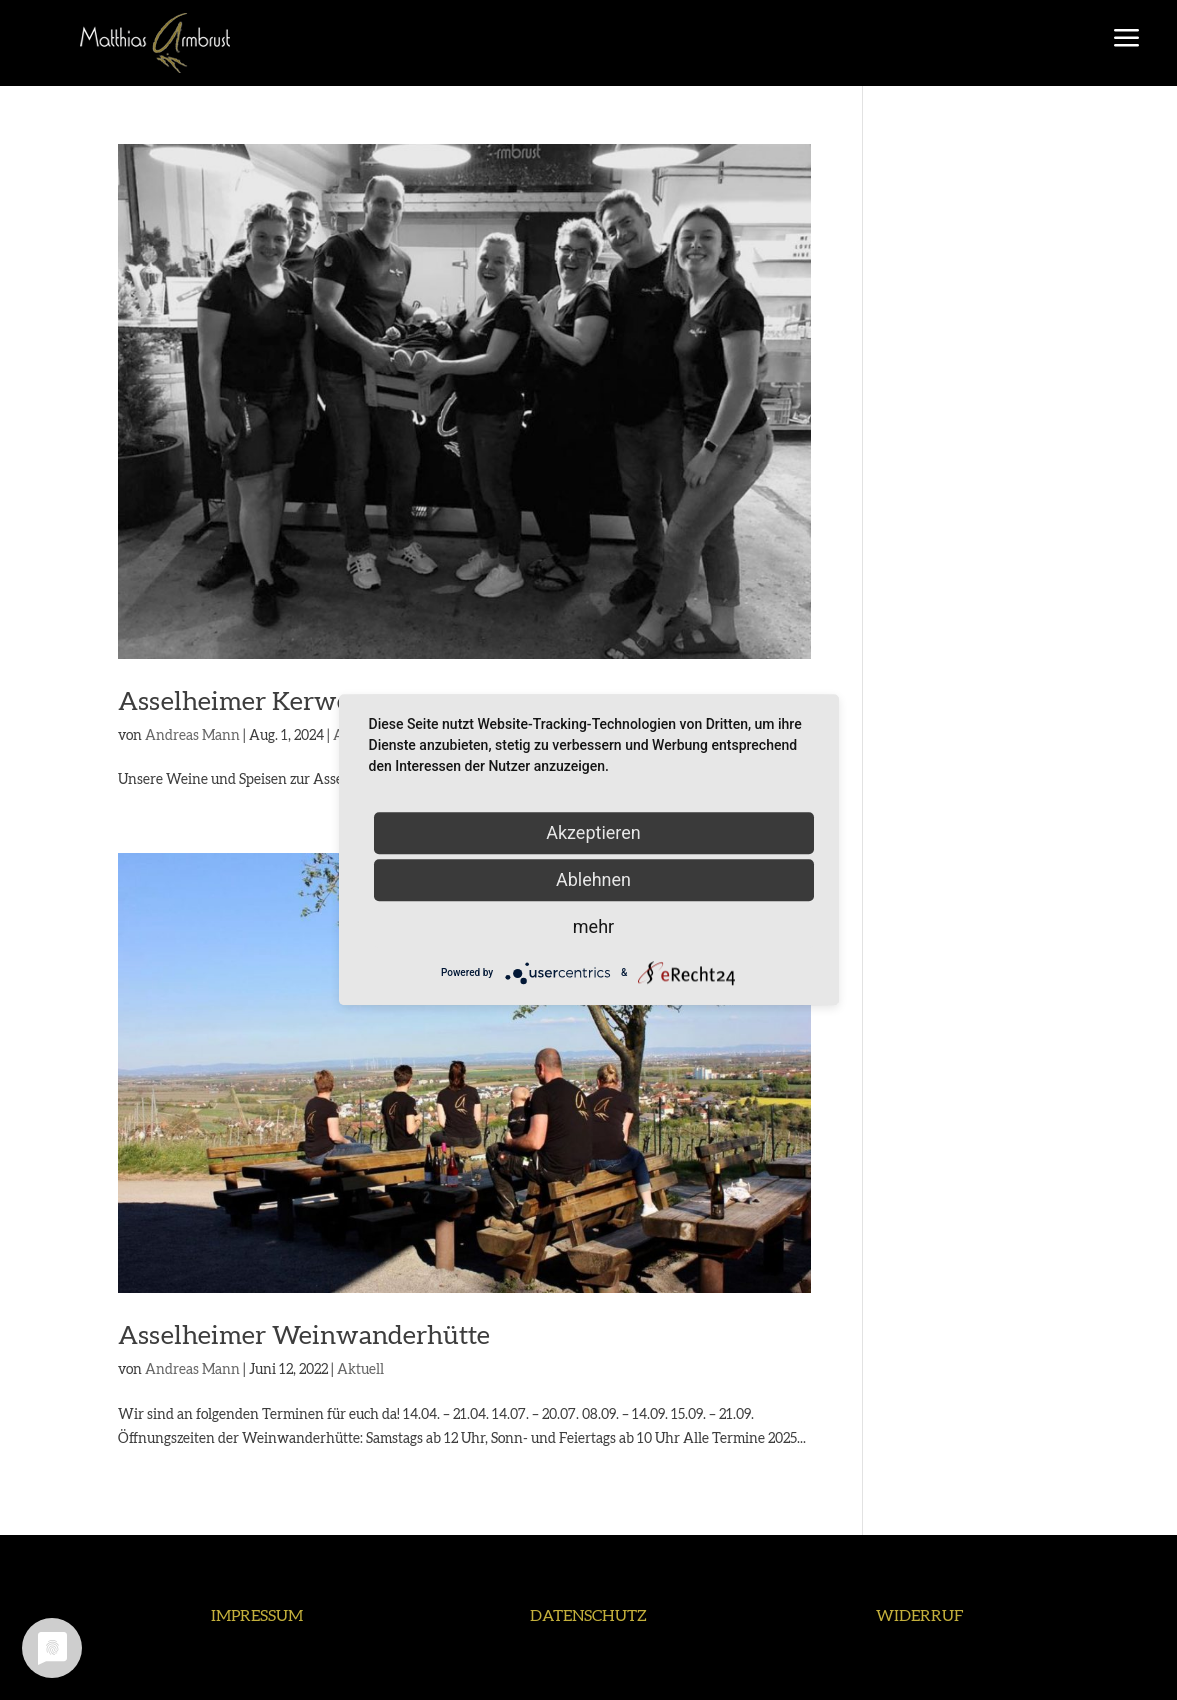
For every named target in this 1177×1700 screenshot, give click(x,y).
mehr (593, 926)
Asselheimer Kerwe (234, 702)
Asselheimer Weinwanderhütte (304, 1336)
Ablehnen (593, 879)
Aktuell (360, 1370)
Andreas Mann (192, 736)
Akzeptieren (593, 832)
